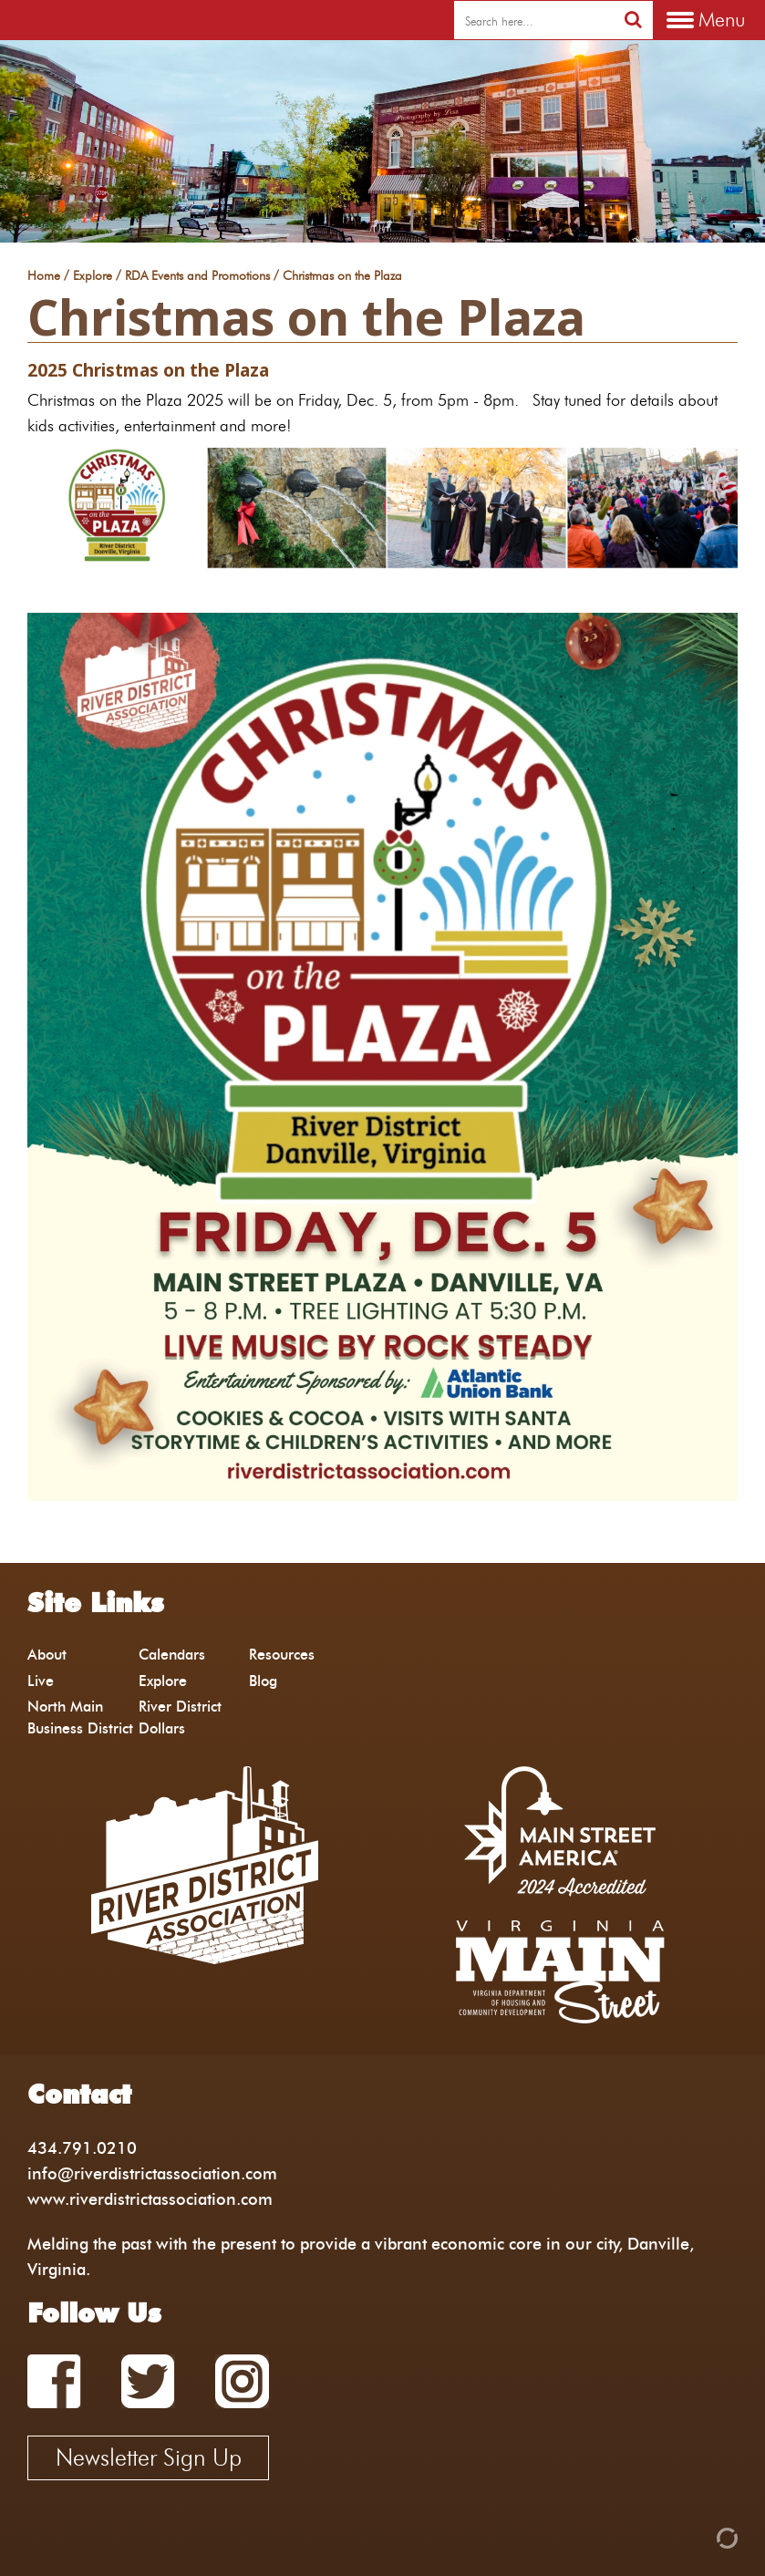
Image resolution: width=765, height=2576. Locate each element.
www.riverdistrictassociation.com (150, 2199)
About (47, 1654)
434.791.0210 (82, 2147)
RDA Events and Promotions (197, 276)
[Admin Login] (695, 2536)
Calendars (172, 1654)
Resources (282, 1654)
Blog (263, 1681)
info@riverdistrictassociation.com (152, 2173)
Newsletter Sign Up (149, 2457)
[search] (534, 20)
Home (43, 276)
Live (40, 1681)
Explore (92, 276)
